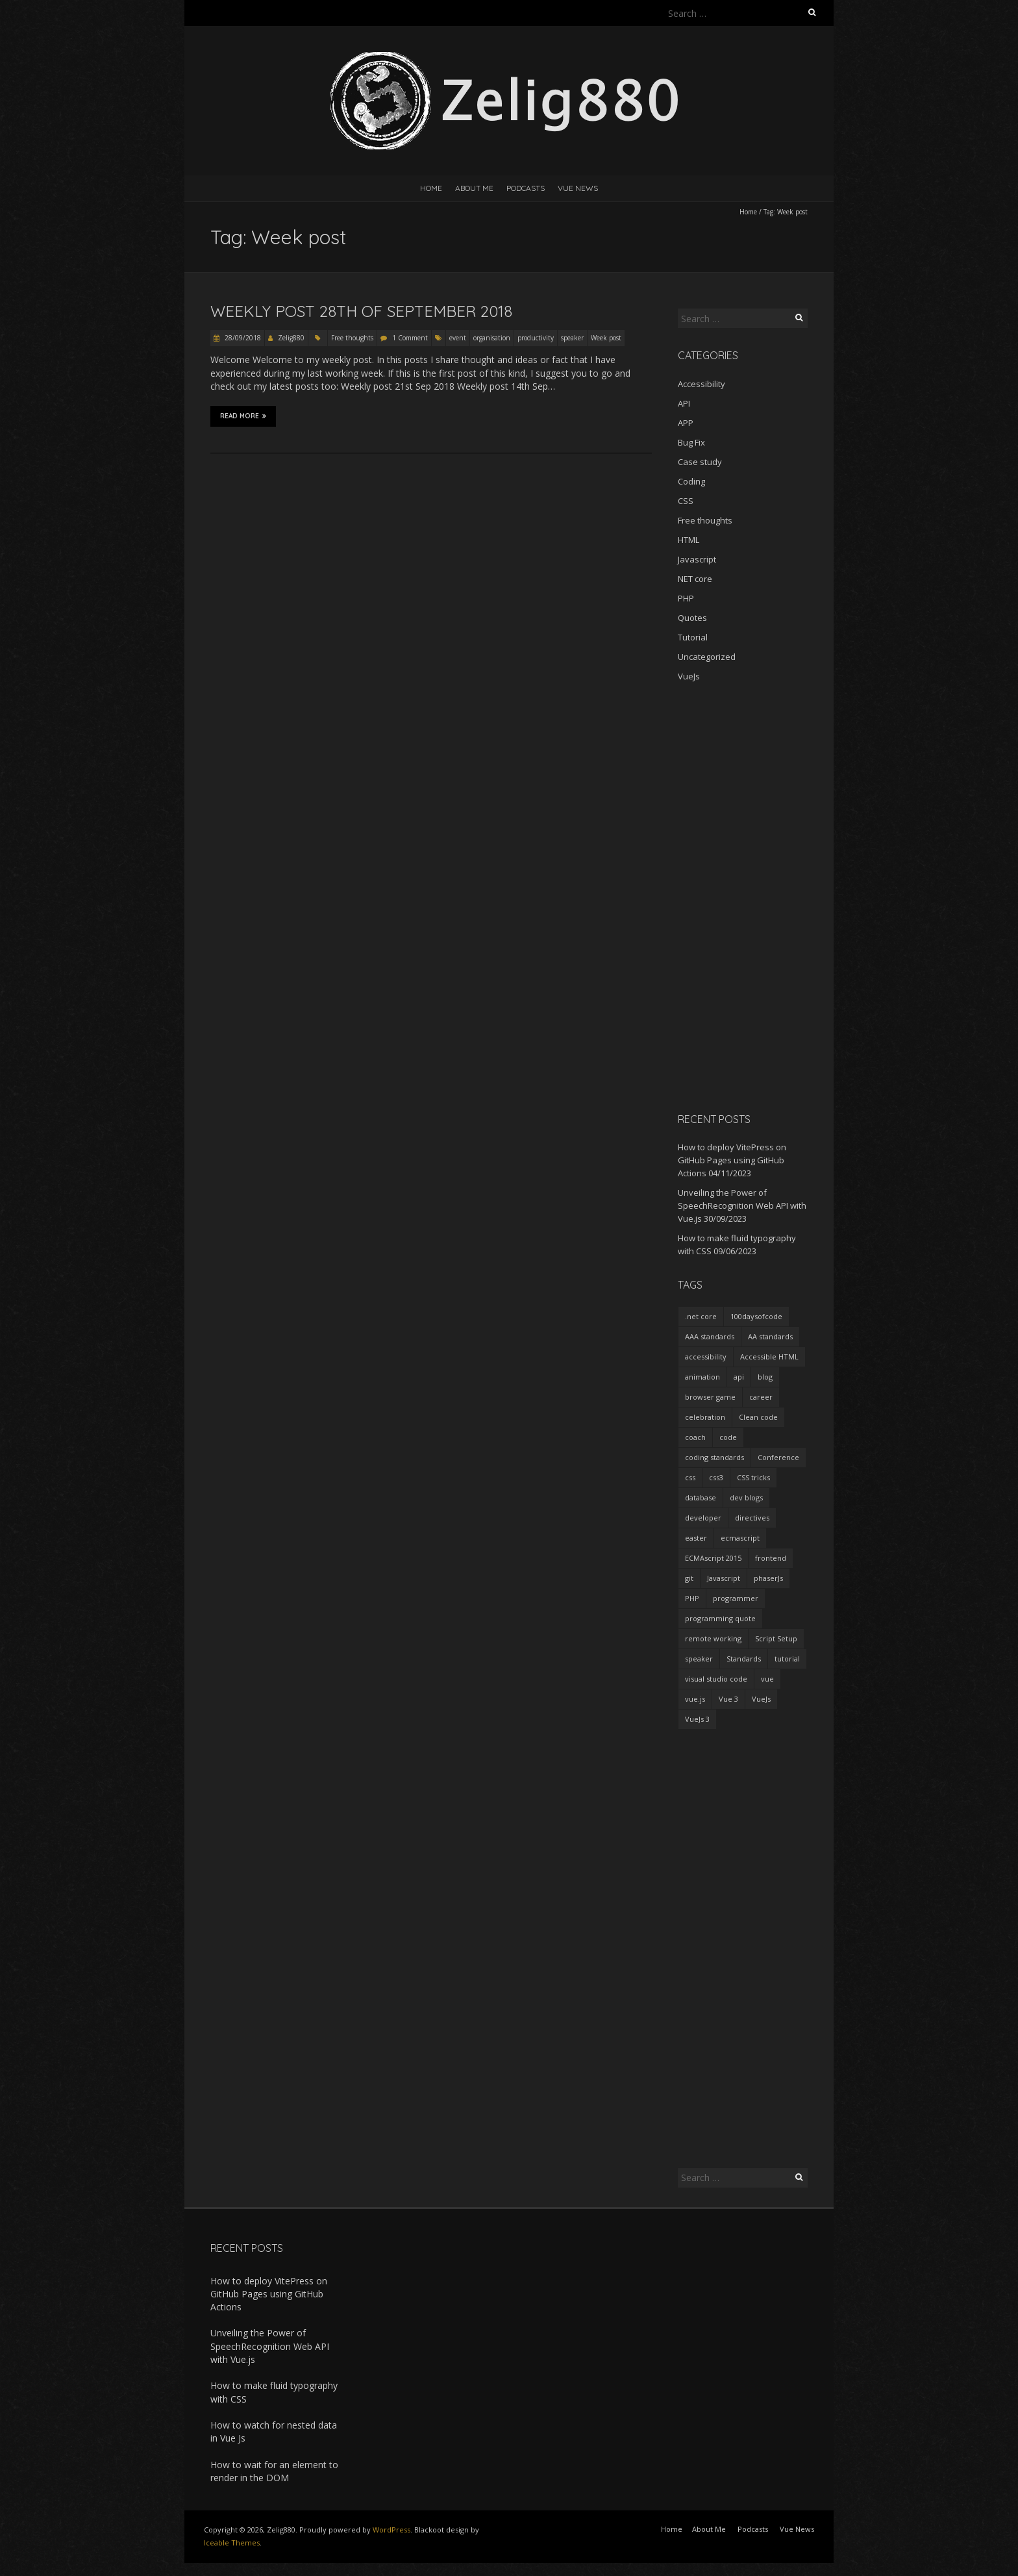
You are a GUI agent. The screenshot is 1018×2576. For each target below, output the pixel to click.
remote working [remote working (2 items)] (713, 1638)
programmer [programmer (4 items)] (735, 1598)
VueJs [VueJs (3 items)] (761, 1699)
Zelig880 (291, 337)
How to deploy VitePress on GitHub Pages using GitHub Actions (732, 1160)
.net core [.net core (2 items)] (701, 1316)
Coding (691, 481)
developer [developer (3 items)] (703, 1517)
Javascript (697, 559)
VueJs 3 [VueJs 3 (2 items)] (697, 1719)
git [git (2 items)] (689, 1578)
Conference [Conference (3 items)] (778, 1457)
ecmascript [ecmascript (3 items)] (740, 1538)
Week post (606, 337)
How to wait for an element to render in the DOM (274, 2471)
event (457, 337)
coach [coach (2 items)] (695, 1437)
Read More (243, 415)
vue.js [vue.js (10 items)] (695, 1699)
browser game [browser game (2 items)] (710, 1397)
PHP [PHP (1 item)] (692, 1598)
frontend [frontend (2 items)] (770, 1558)
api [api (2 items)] (739, 1377)
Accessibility (701, 384)
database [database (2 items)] (700, 1497)
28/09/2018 (242, 337)
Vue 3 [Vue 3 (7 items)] (728, 1699)
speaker (572, 337)
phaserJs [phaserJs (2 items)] (768, 1578)
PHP (686, 598)
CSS (685, 501)
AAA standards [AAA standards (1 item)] (709, 1336)
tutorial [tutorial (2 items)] (787, 1658)
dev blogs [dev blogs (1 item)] (746, 1497)
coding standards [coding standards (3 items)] (714, 1457)
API (684, 403)
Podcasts (525, 188)
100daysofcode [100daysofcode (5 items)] (756, 1316)
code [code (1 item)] (728, 1437)
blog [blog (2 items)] (765, 1377)
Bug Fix (691, 442)
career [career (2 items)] (761, 1397)
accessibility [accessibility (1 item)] (705, 1356)
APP (685, 423)
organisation (491, 337)
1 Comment (410, 337)
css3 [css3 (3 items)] (716, 1477)
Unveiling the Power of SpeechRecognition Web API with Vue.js (742, 1205)
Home (431, 188)
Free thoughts (352, 337)
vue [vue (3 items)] (767, 1679)
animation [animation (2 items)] (702, 1377)
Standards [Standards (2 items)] (743, 1658)
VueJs (689, 676)
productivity (535, 337)
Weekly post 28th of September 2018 (361, 311)
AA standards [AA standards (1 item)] (770, 1336)
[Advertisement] (743, 897)
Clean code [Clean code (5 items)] (758, 1417)
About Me (474, 188)
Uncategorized (707, 657)
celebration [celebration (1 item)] (705, 1417)
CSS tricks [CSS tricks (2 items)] (753, 1477)
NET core (695, 579)
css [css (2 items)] (690, 1477)
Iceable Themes (232, 2542)
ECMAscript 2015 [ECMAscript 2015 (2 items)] (713, 1558)
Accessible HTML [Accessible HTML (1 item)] (769, 1356)
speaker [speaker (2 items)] (699, 1658)
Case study (700, 462)
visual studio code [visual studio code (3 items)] (716, 1679)
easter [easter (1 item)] (696, 1538)
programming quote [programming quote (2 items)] (720, 1618)
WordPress (391, 2529)
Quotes (692, 618)
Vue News (578, 188)
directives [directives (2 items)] (752, 1517)
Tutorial (693, 637)
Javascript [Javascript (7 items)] (723, 1578)
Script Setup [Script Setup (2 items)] (776, 1638)
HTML (688, 540)
